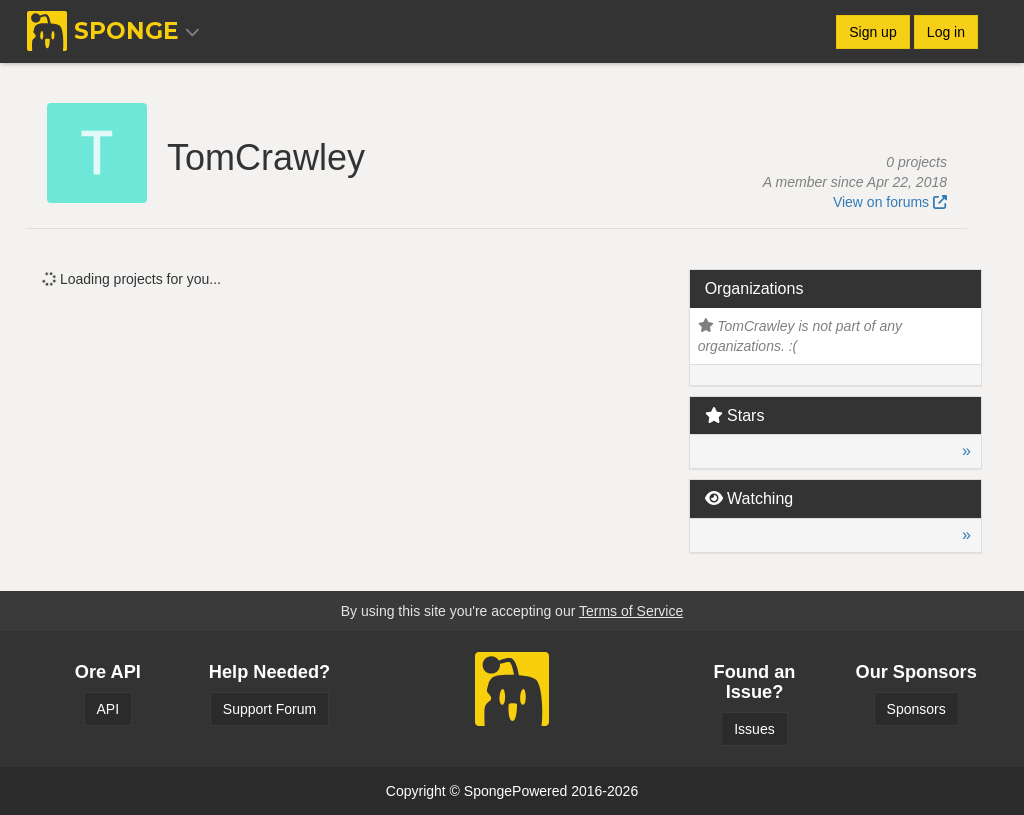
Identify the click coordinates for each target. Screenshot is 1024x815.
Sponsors (916, 709)
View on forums (890, 202)
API (108, 709)
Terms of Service (631, 611)
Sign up (872, 32)
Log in (946, 32)
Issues (754, 729)
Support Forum (269, 709)
